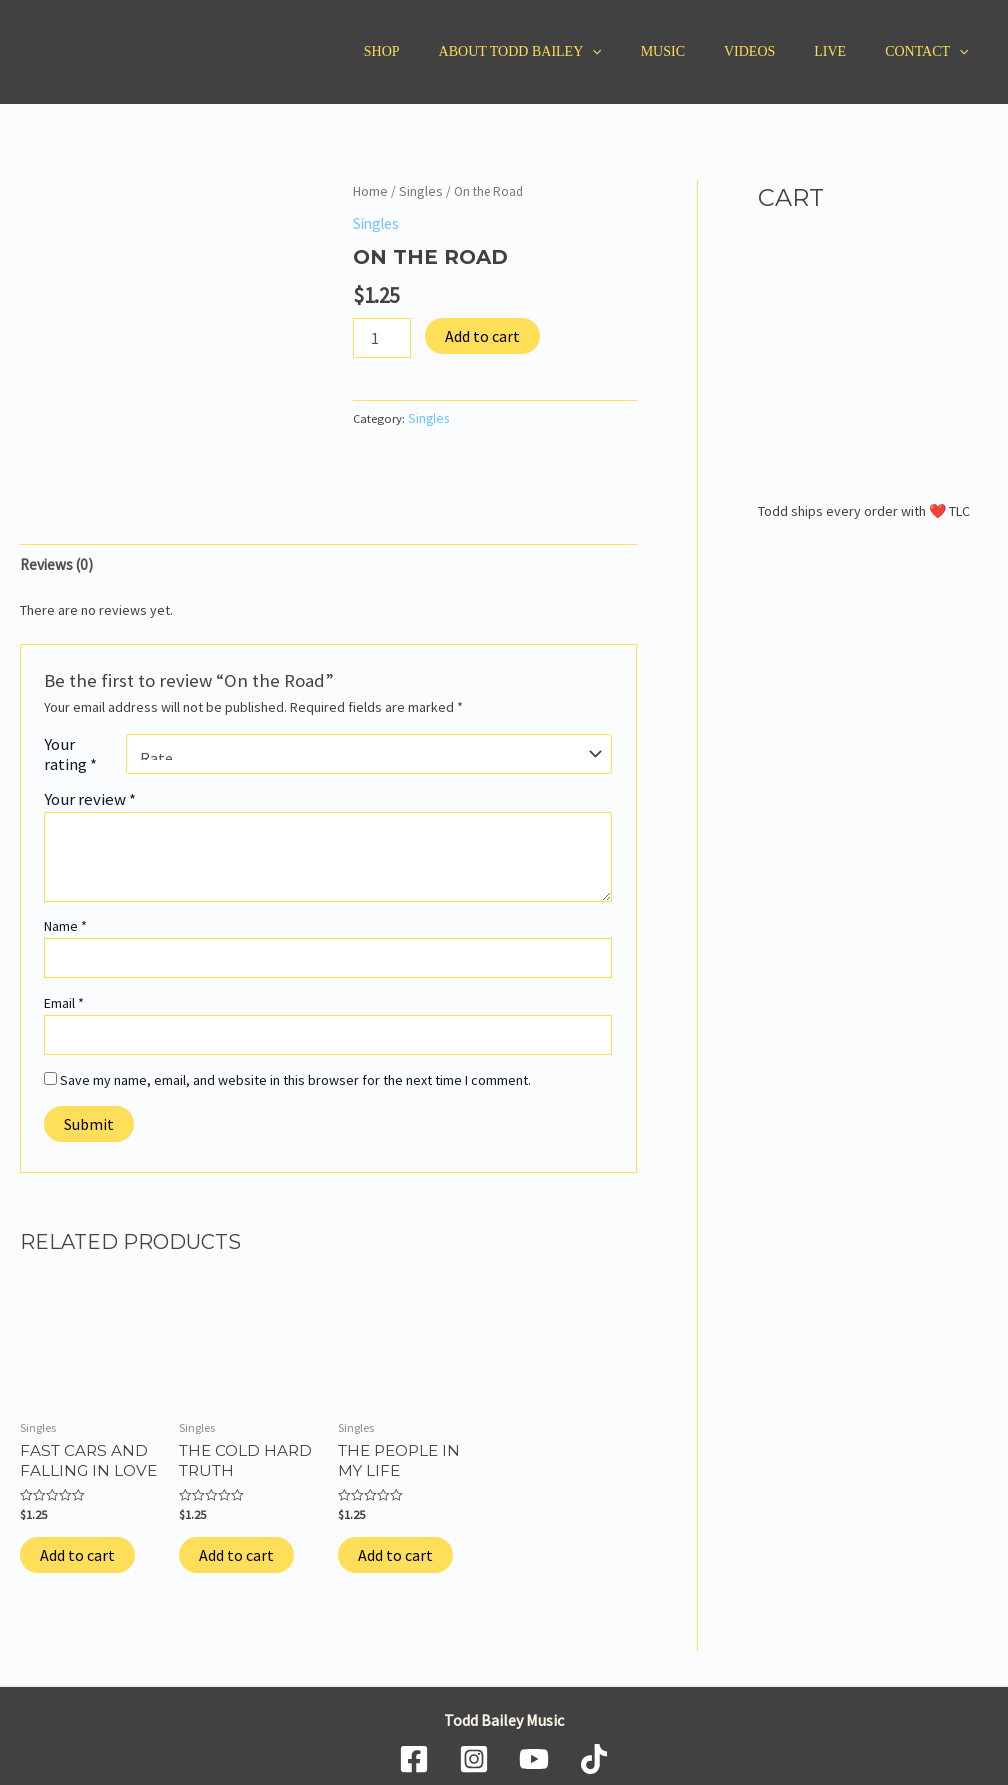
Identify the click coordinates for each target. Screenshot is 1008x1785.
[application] (642, 52)
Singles (415, 190)
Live (847, 51)
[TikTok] (594, 1750)
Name (65, 923)
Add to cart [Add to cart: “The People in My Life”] (395, 1547)
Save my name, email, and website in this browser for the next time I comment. (295, 1077)
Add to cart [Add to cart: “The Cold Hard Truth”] (236, 1547)
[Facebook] (414, 1750)
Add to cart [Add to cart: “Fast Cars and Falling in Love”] (77, 1547)
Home (369, 190)
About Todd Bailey (569, 52)
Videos (776, 51)
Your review (90, 795)
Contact (932, 52)
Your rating (70, 750)
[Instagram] (474, 1750)
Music (701, 51)
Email (64, 1000)
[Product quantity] (382, 335)
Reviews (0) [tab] (54, 562)
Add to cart (482, 333)
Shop (442, 51)
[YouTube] (534, 1750)
